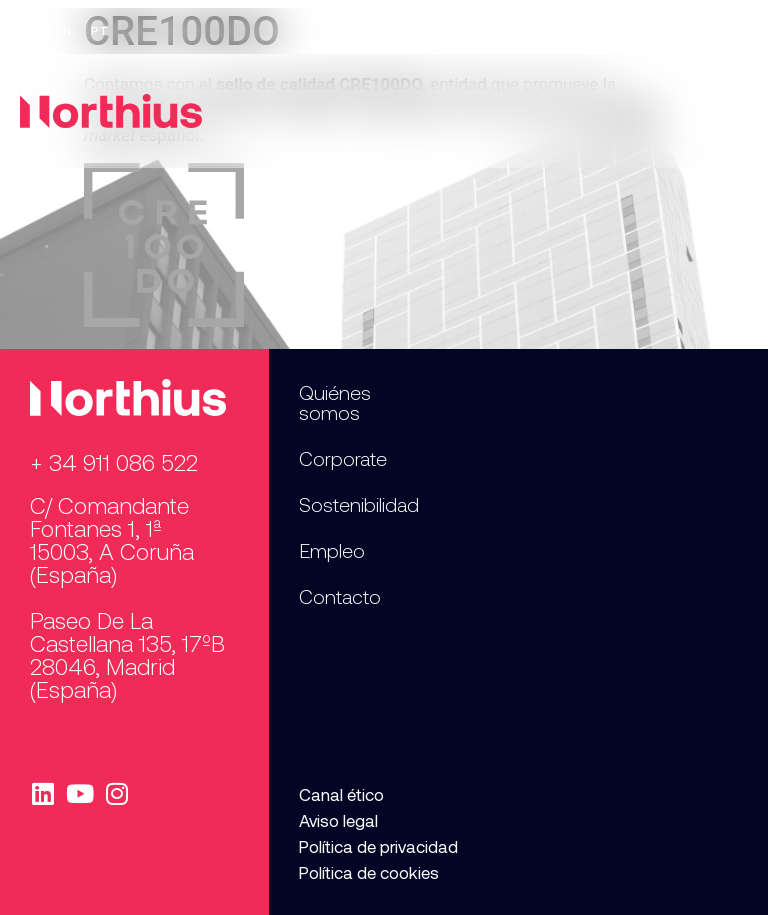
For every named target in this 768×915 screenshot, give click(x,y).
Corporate (343, 458)
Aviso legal (338, 820)
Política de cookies (369, 872)
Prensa (524, 31)
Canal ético (341, 794)
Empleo (608, 31)
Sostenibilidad (359, 504)
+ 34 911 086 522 (114, 462)
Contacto (700, 31)
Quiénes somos (335, 402)
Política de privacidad (378, 846)
